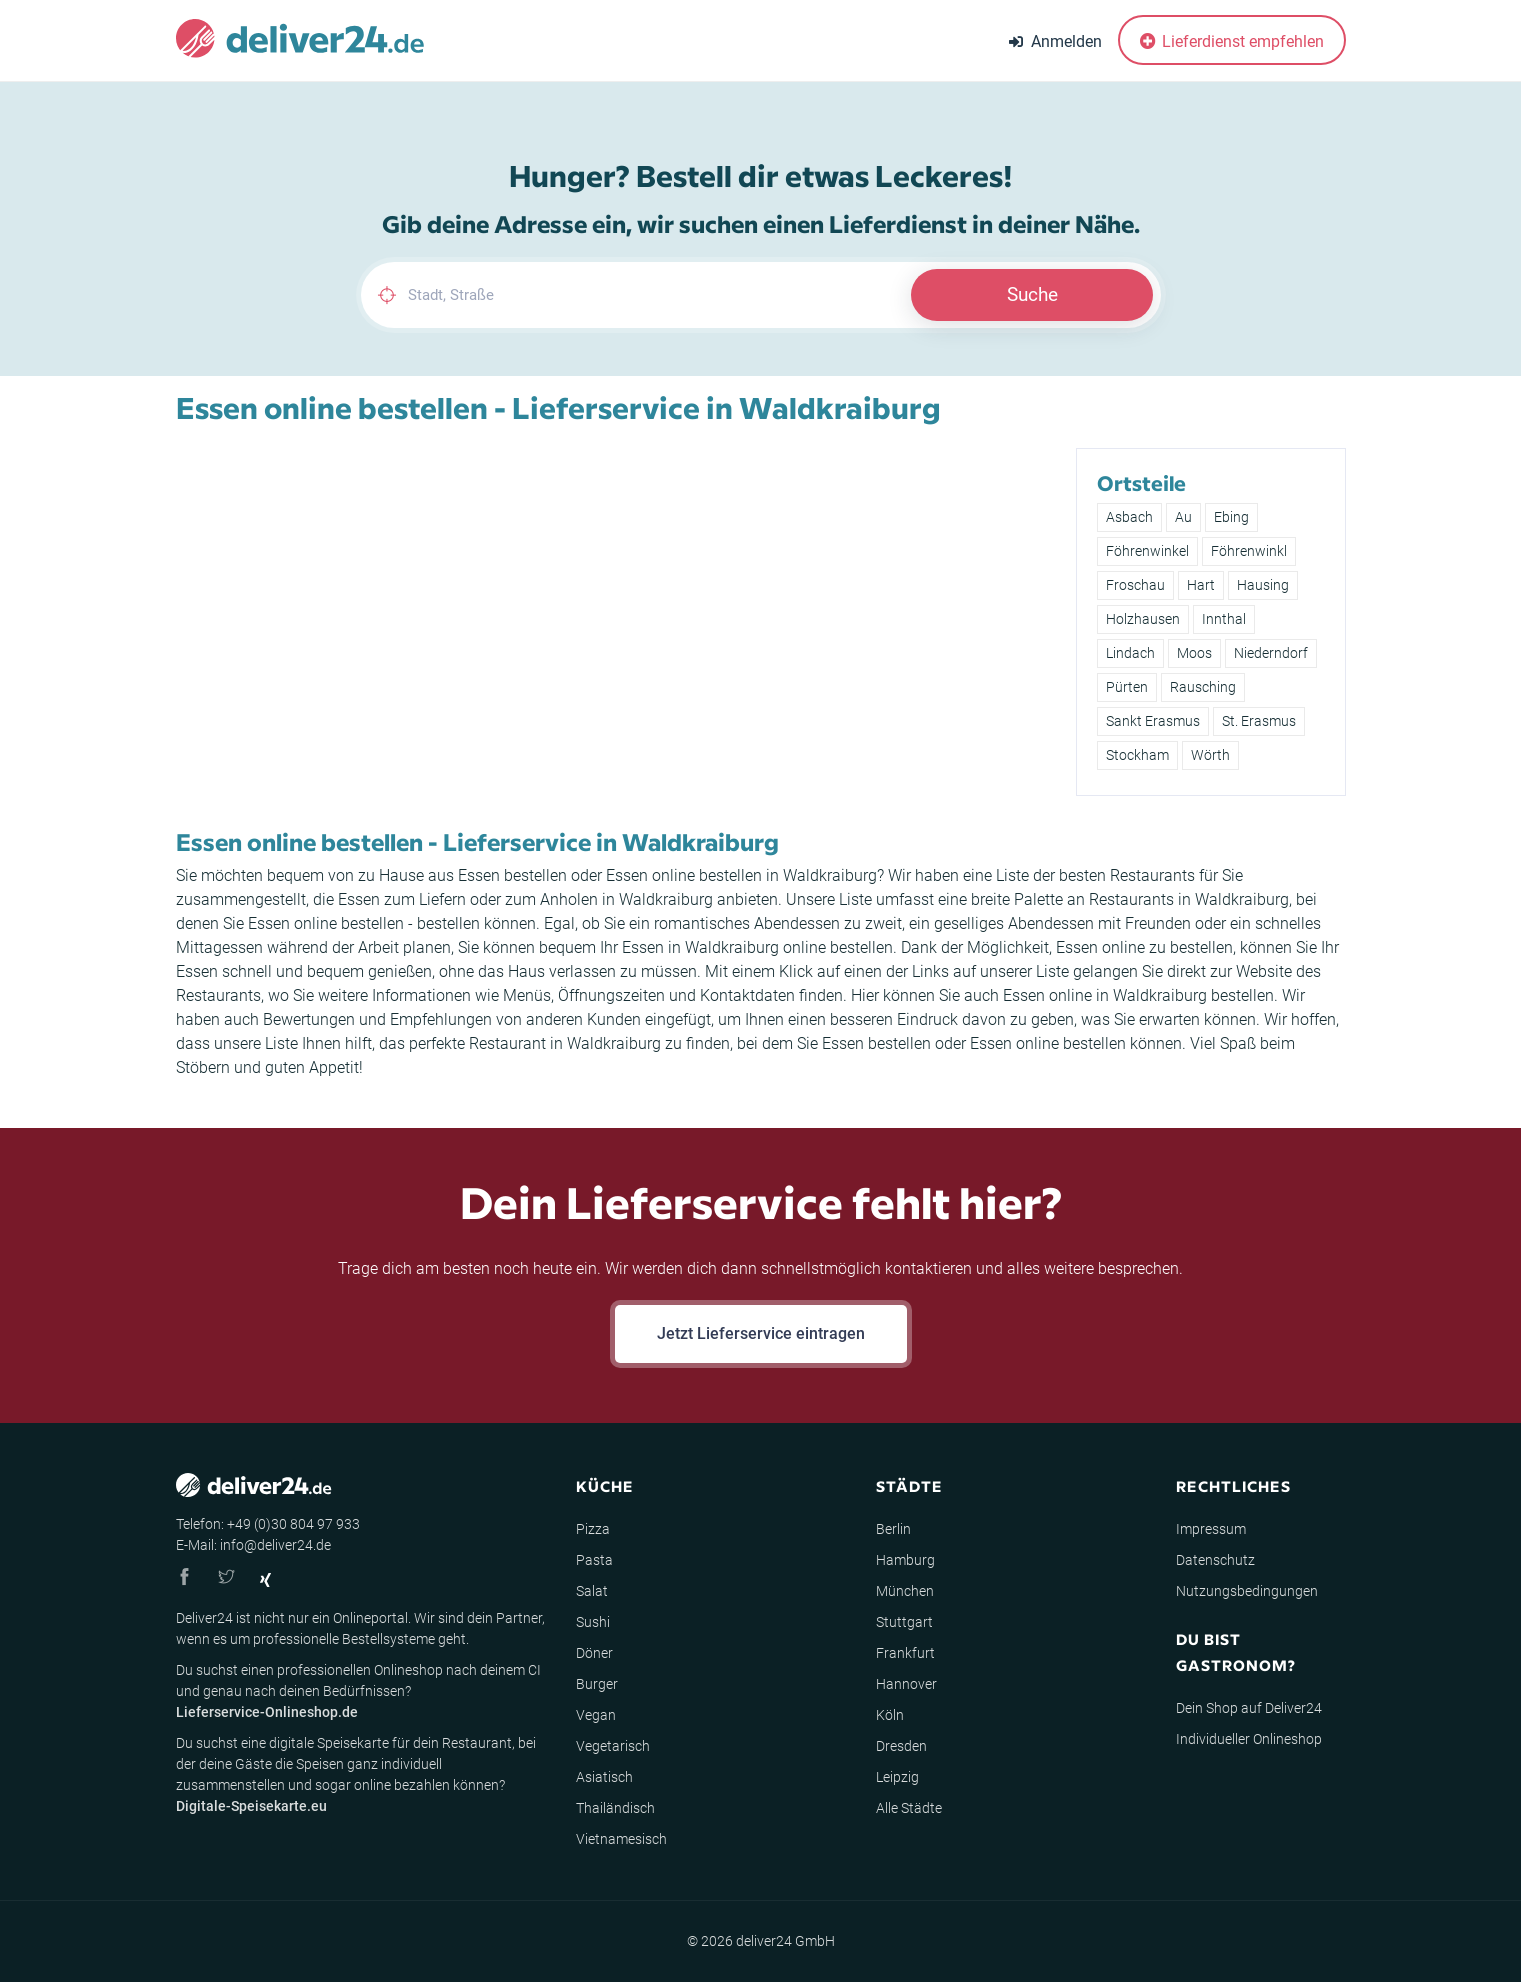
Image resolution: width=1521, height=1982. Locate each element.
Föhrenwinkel (1147, 551)
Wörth (1210, 755)
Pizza (593, 1529)
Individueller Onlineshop (1249, 1739)
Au (1183, 517)
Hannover (906, 1684)
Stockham (1137, 755)
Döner (594, 1653)
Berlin (893, 1529)
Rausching (1203, 687)
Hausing (1263, 585)
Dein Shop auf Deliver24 (1249, 1708)
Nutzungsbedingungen (1247, 1591)
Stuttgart (904, 1622)
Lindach (1130, 653)
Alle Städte (909, 1808)
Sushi (593, 1622)
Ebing (1231, 517)
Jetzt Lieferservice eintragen (761, 1333)
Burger (597, 1684)
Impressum (1211, 1529)
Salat (592, 1591)
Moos (1194, 653)
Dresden (901, 1746)
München (905, 1591)
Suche (1032, 294)
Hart (1201, 585)
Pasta (594, 1560)
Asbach (1129, 517)
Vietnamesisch (621, 1839)
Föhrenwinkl (1249, 551)
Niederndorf (1271, 653)
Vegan (596, 1715)
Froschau (1135, 585)
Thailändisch (615, 1808)
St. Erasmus (1259, 721)
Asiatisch (604, 1777)
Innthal (1224, 619)
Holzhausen (1143, 619)
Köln (890, 1715)
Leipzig (897, 1777)
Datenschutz (1215, 1560)
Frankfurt (905, 1653)
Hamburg (905, 1560)
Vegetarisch (613, 1746)
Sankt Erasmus (1153, 721)
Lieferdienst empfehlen (1232, 41)
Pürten (1127, 687)
